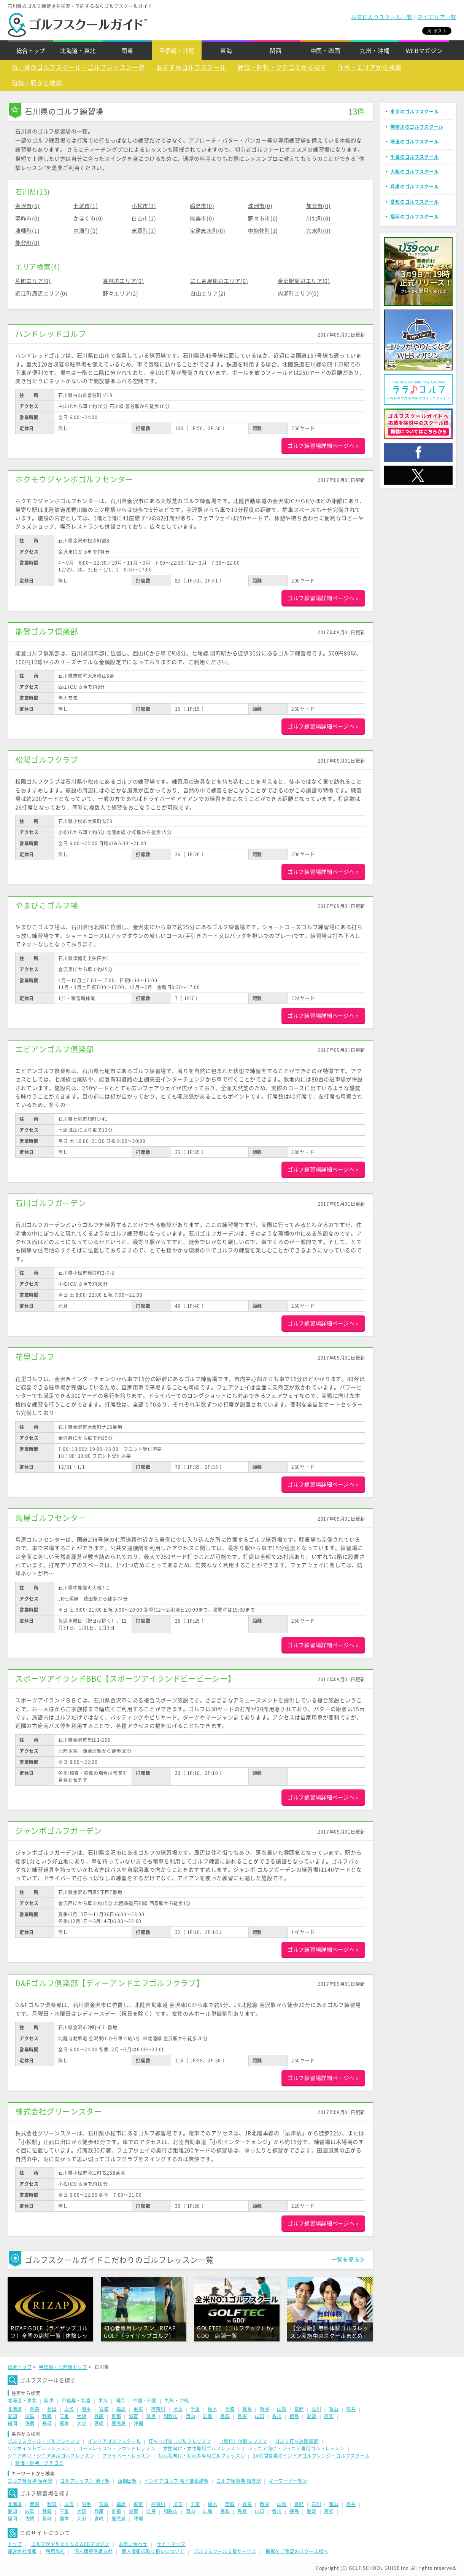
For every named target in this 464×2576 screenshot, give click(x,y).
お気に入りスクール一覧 (382, 17)
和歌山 (171, 2416)
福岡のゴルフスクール (414, 216)
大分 (81, 2423)
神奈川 (158, 2409)
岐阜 (30, 2416)
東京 (138, 2409)
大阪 (81, 2416)
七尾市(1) (85, 206)
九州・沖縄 (375, 51)
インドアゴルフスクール (114, 2441)
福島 (121, 2409)
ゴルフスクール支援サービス (225, 2551)
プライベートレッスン (126, 2455)
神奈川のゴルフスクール (416, 126)
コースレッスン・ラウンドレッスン (116, 2448)
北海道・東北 (78, 51)
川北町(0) (318, 218)
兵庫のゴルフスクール (414, 186)
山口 (259, 2416)
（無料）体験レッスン (243, 2441)
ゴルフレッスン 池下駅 (85, 2481)
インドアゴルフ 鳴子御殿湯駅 (177, 2481)
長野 (299, 2409)
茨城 (230, 2409)
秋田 (52, 2409)
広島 (207, 2416)
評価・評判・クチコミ (39, 2463)
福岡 (12, 2423)
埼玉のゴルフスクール (414, 141)
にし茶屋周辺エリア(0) (219, 281)
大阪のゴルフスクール (414, 171)
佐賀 (30, 2423)
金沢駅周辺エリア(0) (304, 281)
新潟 (264, 2409)
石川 (316, 2409)
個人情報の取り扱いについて (153, 2551)
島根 (242, 2416)
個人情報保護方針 (93, 2551)
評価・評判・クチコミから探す (281, 67)
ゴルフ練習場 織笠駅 (238, 2481)
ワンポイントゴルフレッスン (39, 2448)
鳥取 (225, 2416)
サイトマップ (171, 2544)
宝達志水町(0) (208, 230)
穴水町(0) (318, 230)
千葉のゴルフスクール (414, 157)
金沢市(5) (27, 206)
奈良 (151, 2416)
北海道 (15, 2409)
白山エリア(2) (208, 293)
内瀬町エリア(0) (298, 293)
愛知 (12, 2416)
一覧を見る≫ (348, 2259)
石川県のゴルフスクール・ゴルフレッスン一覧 (78, 67)
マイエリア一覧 (436, 17)
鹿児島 (118, 2423)
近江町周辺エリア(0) (41, 293)
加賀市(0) (318, 206)
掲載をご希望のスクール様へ (296, 2551)
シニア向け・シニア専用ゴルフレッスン (51, 2455)
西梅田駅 (127, 2481)
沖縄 (138, 2423)
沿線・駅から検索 (36, 83)
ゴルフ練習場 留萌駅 (30, 2481)
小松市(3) (144, 206)
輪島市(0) (202, 206)
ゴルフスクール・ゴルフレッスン (44, 2441)
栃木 (212, 2409)
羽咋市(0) (27, 218)
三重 (64, 2416)
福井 (351, 2409)
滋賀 (133, 2416)
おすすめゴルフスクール (191, 67)
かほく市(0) (88, 218)
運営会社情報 (22, 2551)
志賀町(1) (144, 230)
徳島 (294, 2416)
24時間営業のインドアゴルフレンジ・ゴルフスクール (311, 2455)
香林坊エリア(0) (123, 281)
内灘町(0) (85, 230)
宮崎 (99, 2423)
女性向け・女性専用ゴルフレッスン (201, 2448)
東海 (226, 51)
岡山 (190, 2416)
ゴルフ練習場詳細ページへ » (323, 445)
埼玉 (178, 2409)
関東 (127, 51)
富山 (333, 2409)
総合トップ (30, 51)
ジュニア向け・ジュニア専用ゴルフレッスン (296, 2448)
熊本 (64, 2423)
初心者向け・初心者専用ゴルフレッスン (201, 2455)
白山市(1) (144, 218)
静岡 (47, 2416)
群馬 (247, 2409)
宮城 (103, 2409)
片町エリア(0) (33, 281)
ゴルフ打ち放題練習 (296, 2441)
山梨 (281, 2409)
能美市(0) (202, 218)
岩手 (86, 2409)
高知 (329, 2416)
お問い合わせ (133, 2544)
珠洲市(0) (260, 206)
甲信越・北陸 (177, 51)
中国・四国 (325, 51)
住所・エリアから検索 (369, 67)
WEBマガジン (424, 51)
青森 (34, 2409)
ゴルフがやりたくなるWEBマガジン (70, 2544)
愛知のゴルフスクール (414, 202)
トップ (15, 2544)
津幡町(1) (27, 230)
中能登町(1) (263, 230)
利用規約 (55, 2551)
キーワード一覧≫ (288, 2481)
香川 (276, 2416)
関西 (275, 51)
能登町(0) (27, 243)
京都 (116, 2416)
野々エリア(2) (120, 293)
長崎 (47, 2423)
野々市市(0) (263, 218)
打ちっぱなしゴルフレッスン (179, 2441)
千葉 (195, 2409)
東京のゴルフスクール (414, 111)
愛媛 (311, 2416)
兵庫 (99, 2416)
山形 (69, 2409)
